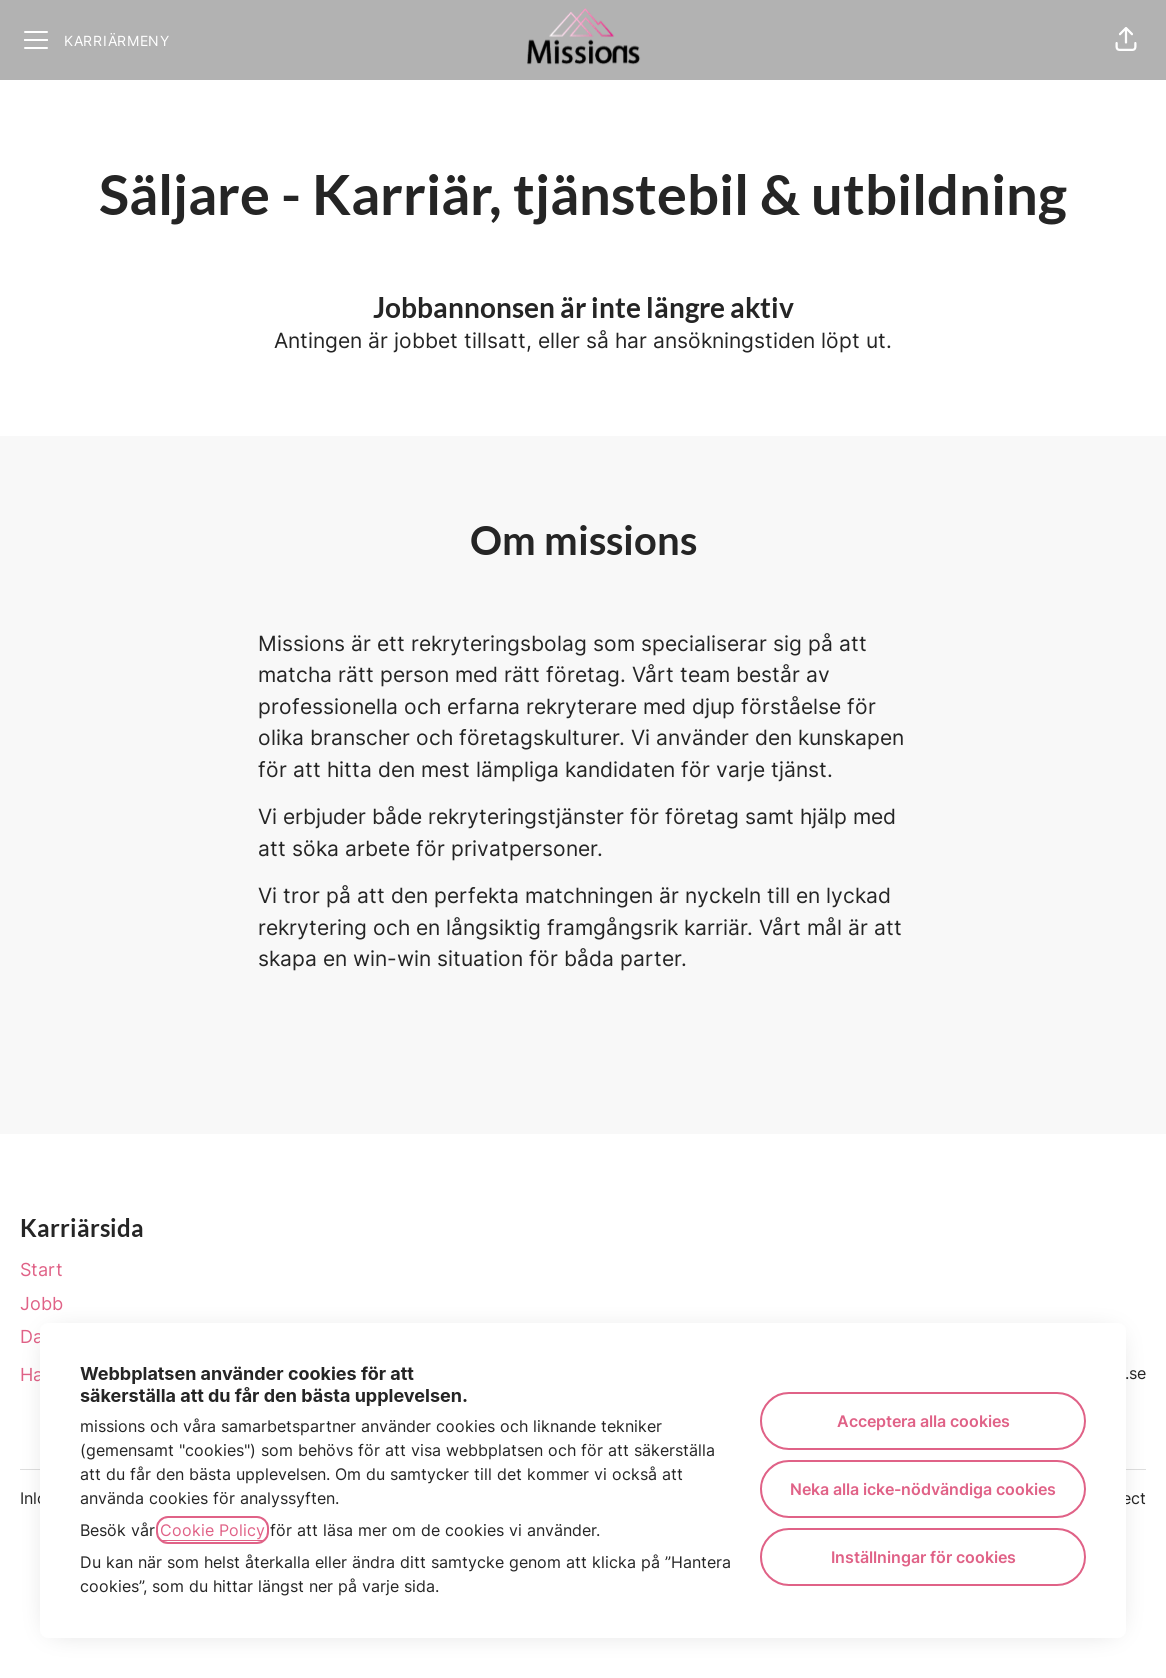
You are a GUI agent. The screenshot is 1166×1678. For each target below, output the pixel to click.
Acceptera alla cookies (923, 1421)
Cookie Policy (212, 1530)
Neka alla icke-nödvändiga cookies (923, 1489)
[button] (1126, 40)
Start (41, 1269)
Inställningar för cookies (923, 1557)
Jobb (41, 1303)
